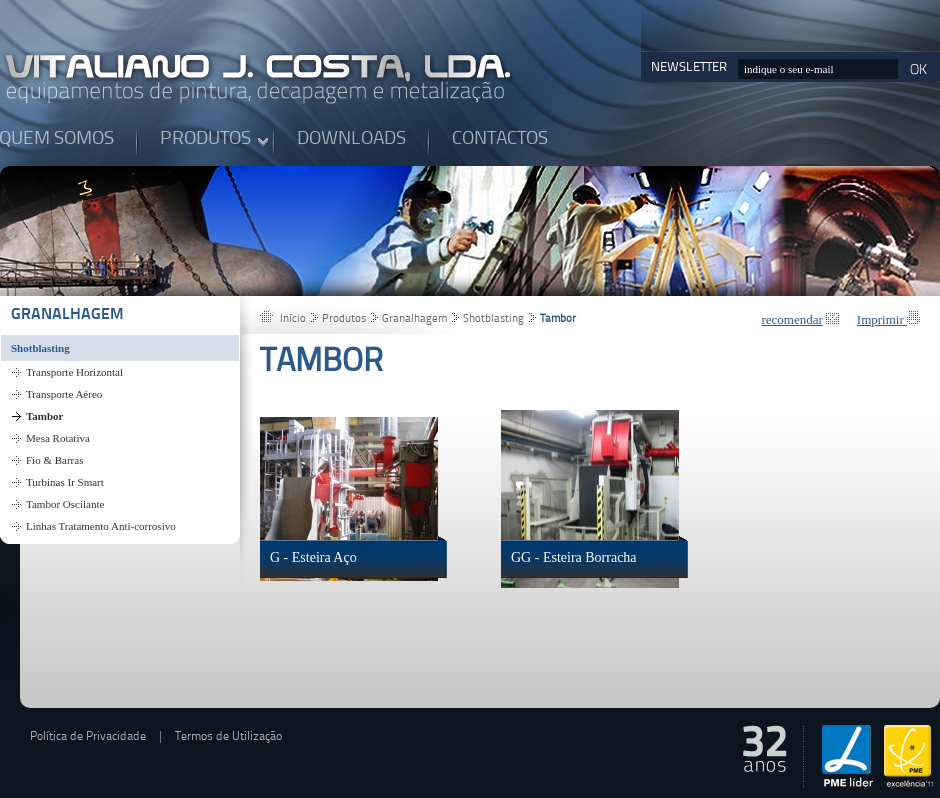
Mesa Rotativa (58, 438)
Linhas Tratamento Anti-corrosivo (101, 526)
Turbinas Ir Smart (65, 482)
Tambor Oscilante (65, 504)
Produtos (344, 319)
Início (293, 319)
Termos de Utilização (228, 737)
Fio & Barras (54, 460)
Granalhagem (67, 315)
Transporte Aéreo (64, 394)
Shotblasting (40, 348)
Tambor (45, 416)
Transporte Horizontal (74, 372)
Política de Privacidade (88, 737)
